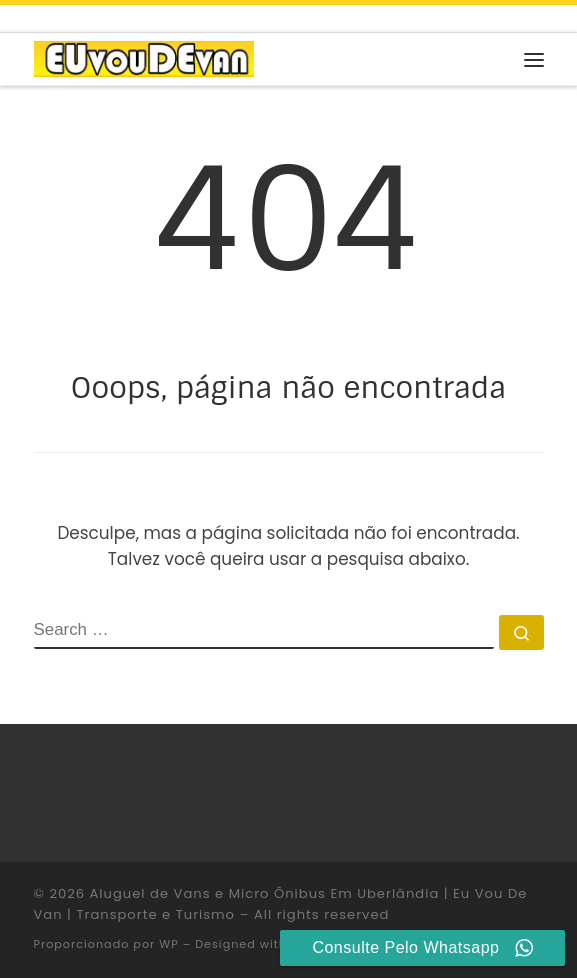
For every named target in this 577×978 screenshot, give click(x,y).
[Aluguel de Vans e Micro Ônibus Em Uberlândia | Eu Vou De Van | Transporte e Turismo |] (144, 58)
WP (168, 944)
